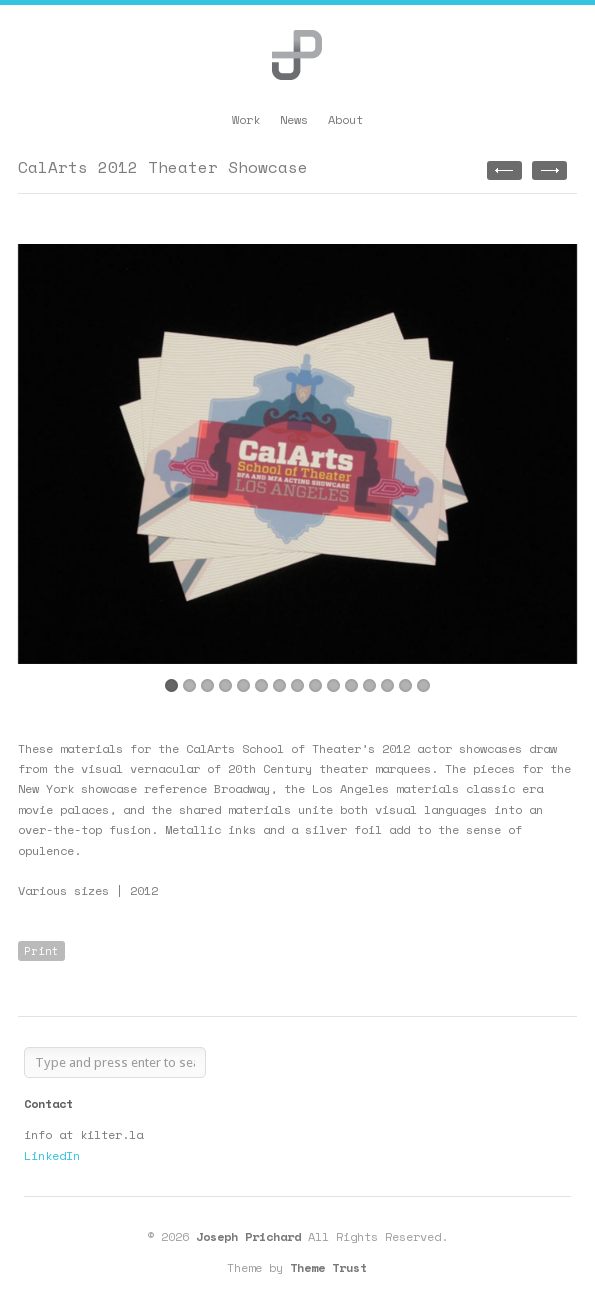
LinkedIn (52, 1155)
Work (246, 119)
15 (423, 685)
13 (387, 685)
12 (369, 685)
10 (333, 685)
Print (41, 951)
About (345, 119)
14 (405, 685)
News (294, 119)
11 (351, 685)
